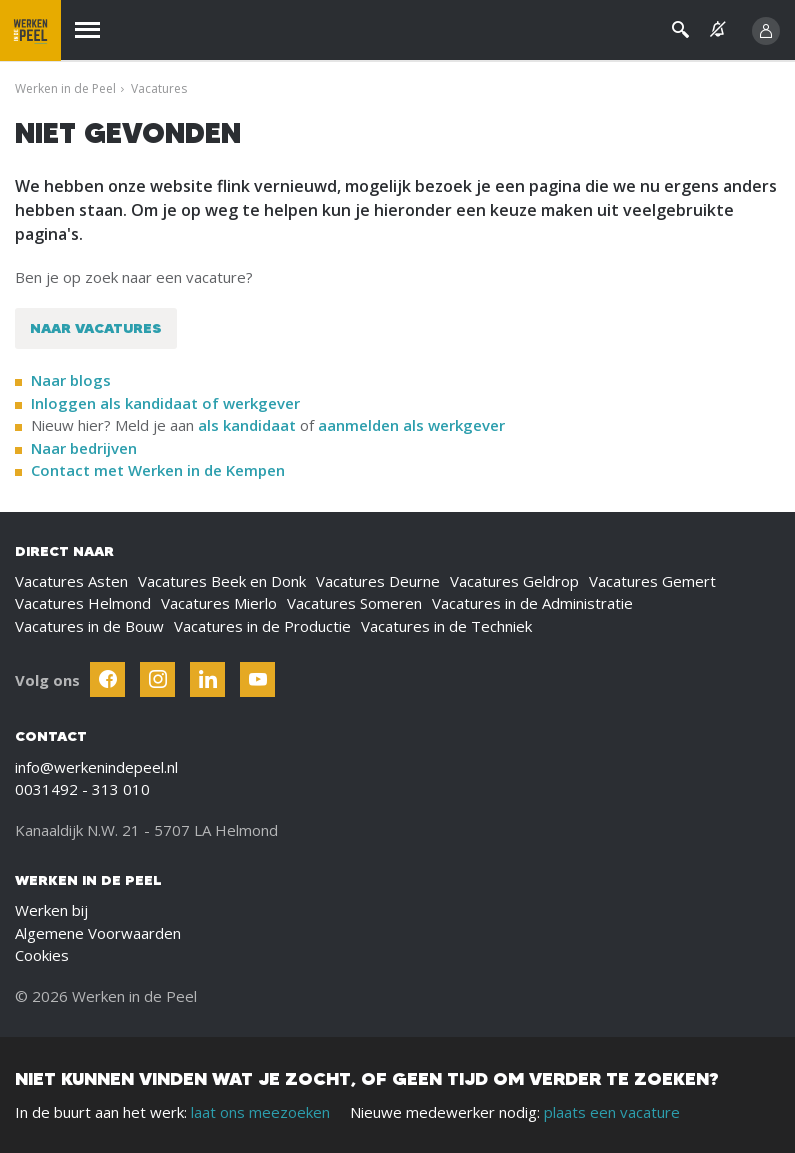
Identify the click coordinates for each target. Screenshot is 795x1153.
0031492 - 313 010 (82, 789)
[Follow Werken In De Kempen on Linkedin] (207, 679)
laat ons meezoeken (260, 1112)
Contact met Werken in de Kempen (158, 470)
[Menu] (87, 30)
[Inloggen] (766, 31)
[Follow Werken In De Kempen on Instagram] (157, 679)
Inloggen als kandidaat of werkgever (165, 403)
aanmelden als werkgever (411, 425)
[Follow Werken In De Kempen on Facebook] (107, 679)
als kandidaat (247, 425)
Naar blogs (71, 380)
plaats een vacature (612, 1112)
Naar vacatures (96, 328)
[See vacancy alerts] (718, 29)
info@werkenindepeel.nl (96, 767)
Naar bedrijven (86, 448)
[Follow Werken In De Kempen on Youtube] (257, 679)
